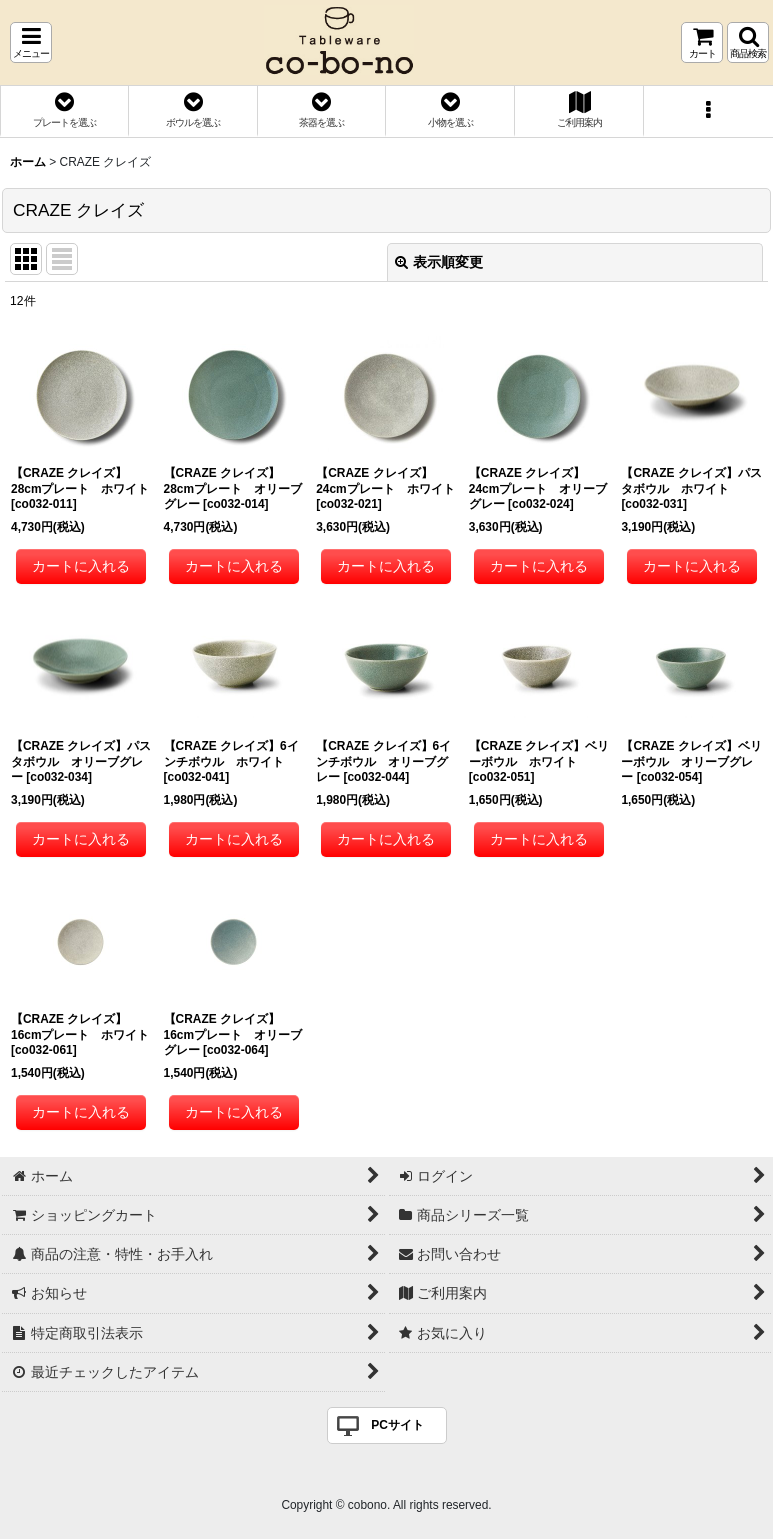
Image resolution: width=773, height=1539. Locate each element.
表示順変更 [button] (439, 262)
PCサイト (397, 1425)
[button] (31, 42)
